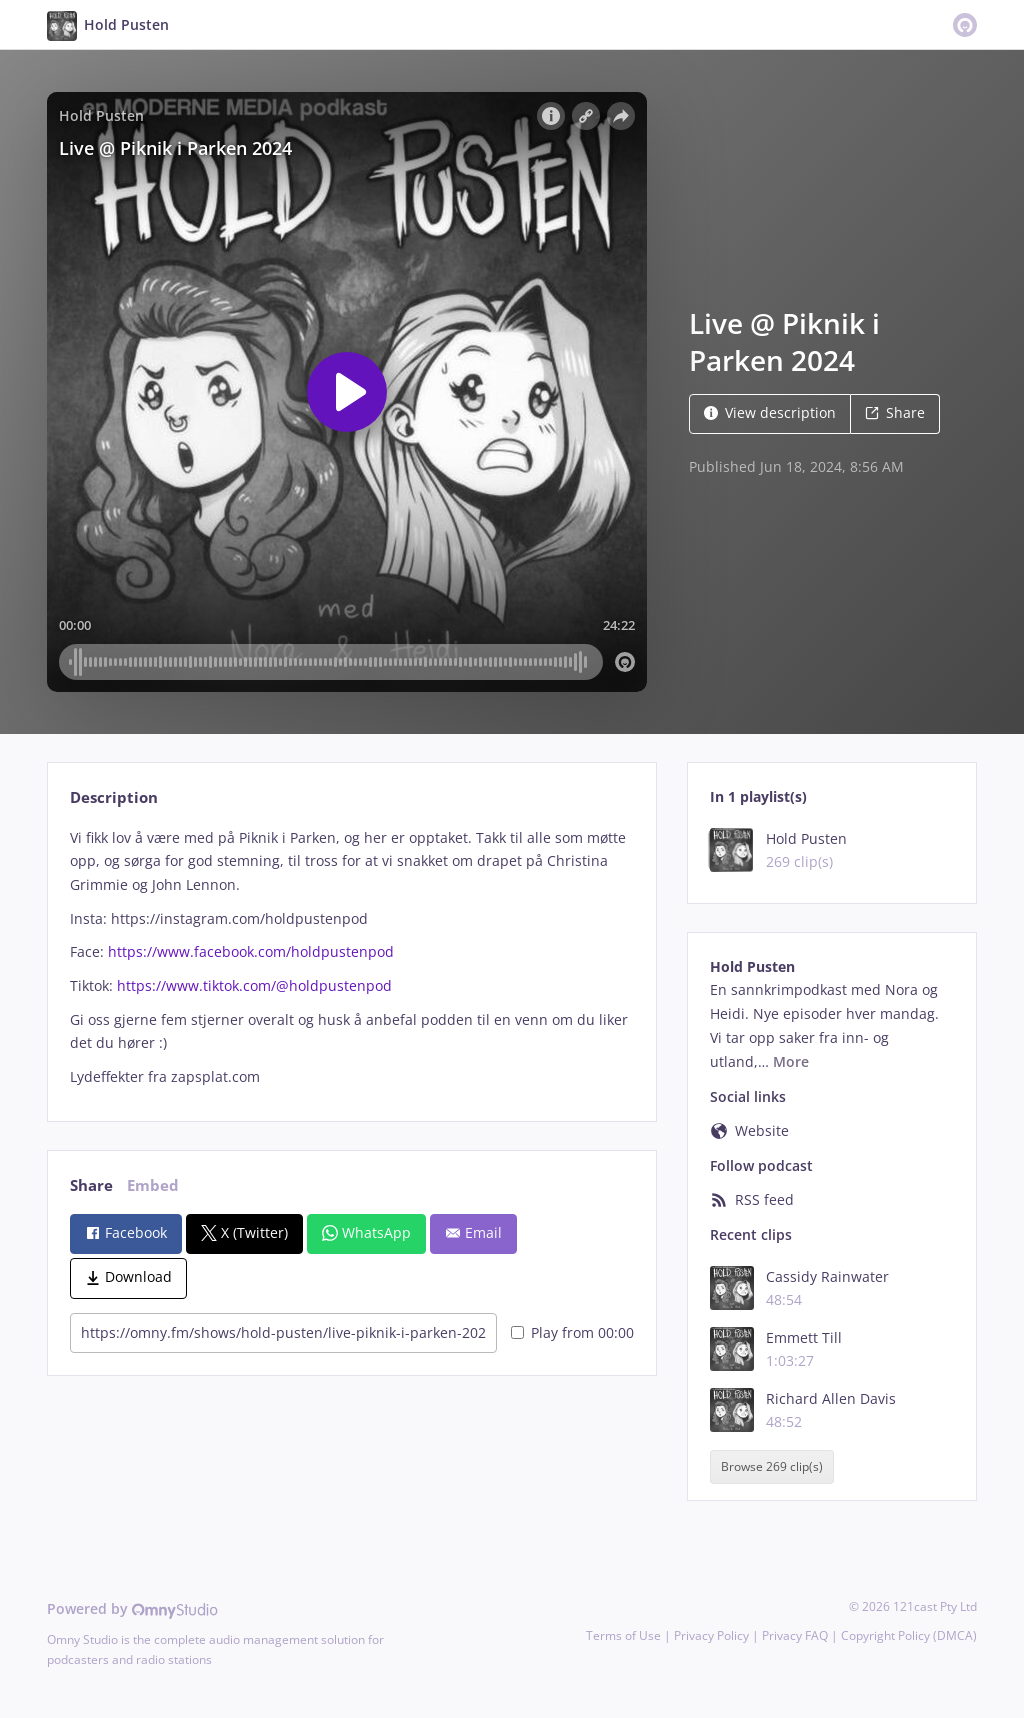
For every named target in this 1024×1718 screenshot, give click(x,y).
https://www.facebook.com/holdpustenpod (251, 951)
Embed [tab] (153, 1185)
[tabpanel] (351, 957)
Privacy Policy (711, 1635)
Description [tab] (114, 797)
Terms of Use (623, 1635)
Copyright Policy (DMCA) (909, 1635)
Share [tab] (91, 1185)
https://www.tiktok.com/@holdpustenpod (254, 985)
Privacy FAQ (795, 1635)
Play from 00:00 (572, 1332)
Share (895, 412)
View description (770, 412)
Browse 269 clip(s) (772, 1466)
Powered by (132, 1608)
